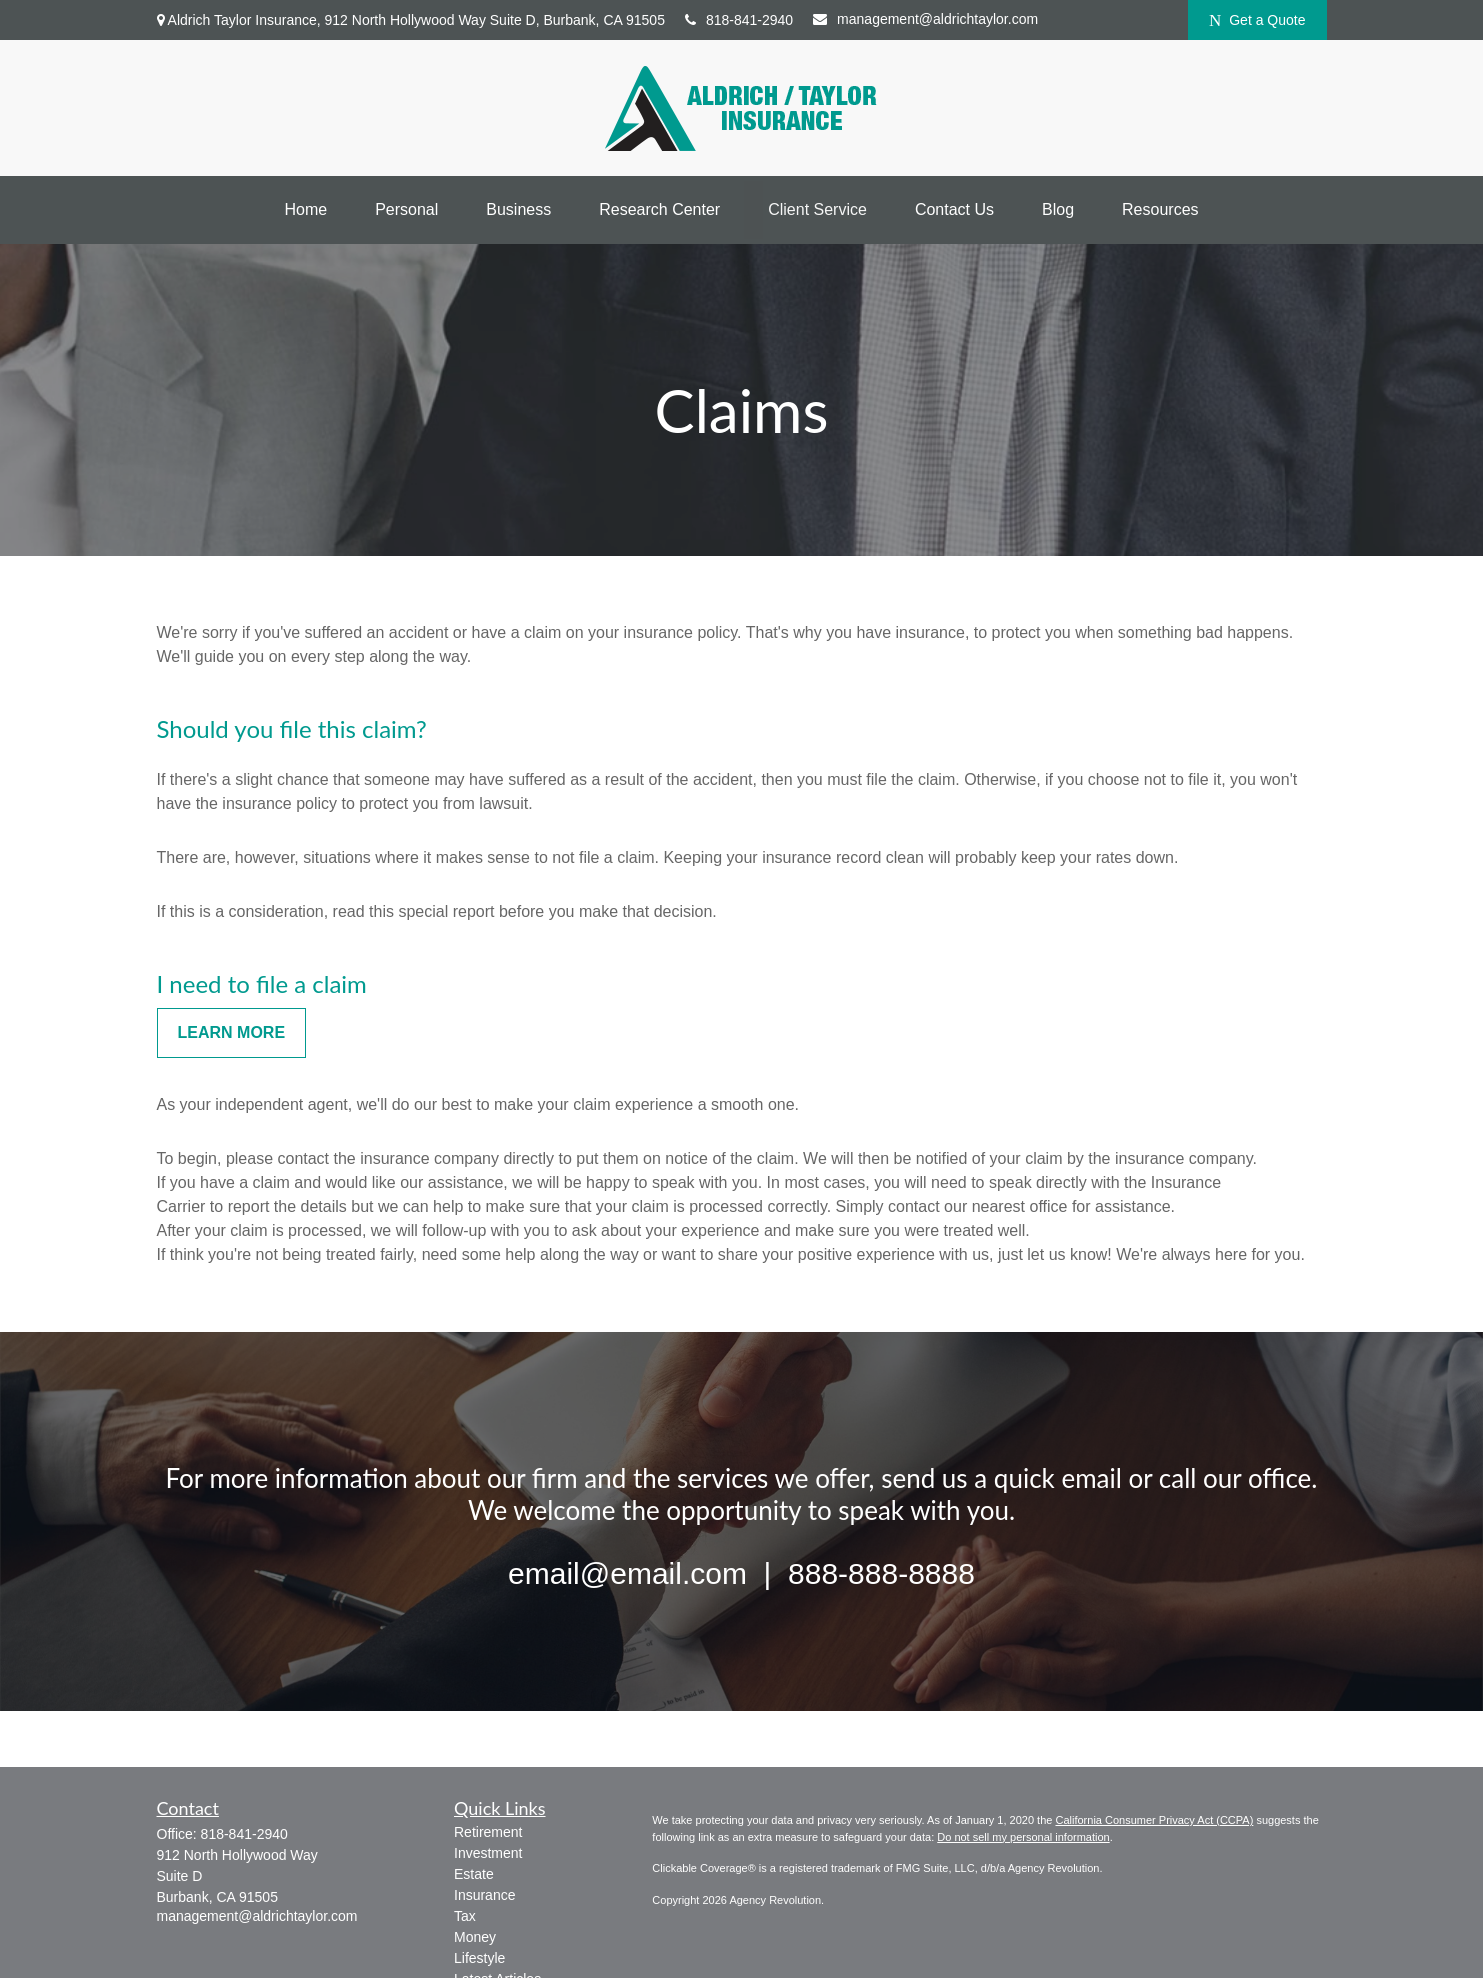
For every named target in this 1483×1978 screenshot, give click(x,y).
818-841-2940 (739, 20)
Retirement (488, 1832)
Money (475, 1937)
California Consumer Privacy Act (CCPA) (1154, 1820)
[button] (305, 210)
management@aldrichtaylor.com (925, 19)
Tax (465, 1916)
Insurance (484, 1895)
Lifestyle (479, 1958)
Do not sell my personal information (1023, 1837)
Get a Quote (1257, 20)
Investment (488, 1853)
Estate (474, 1874)
